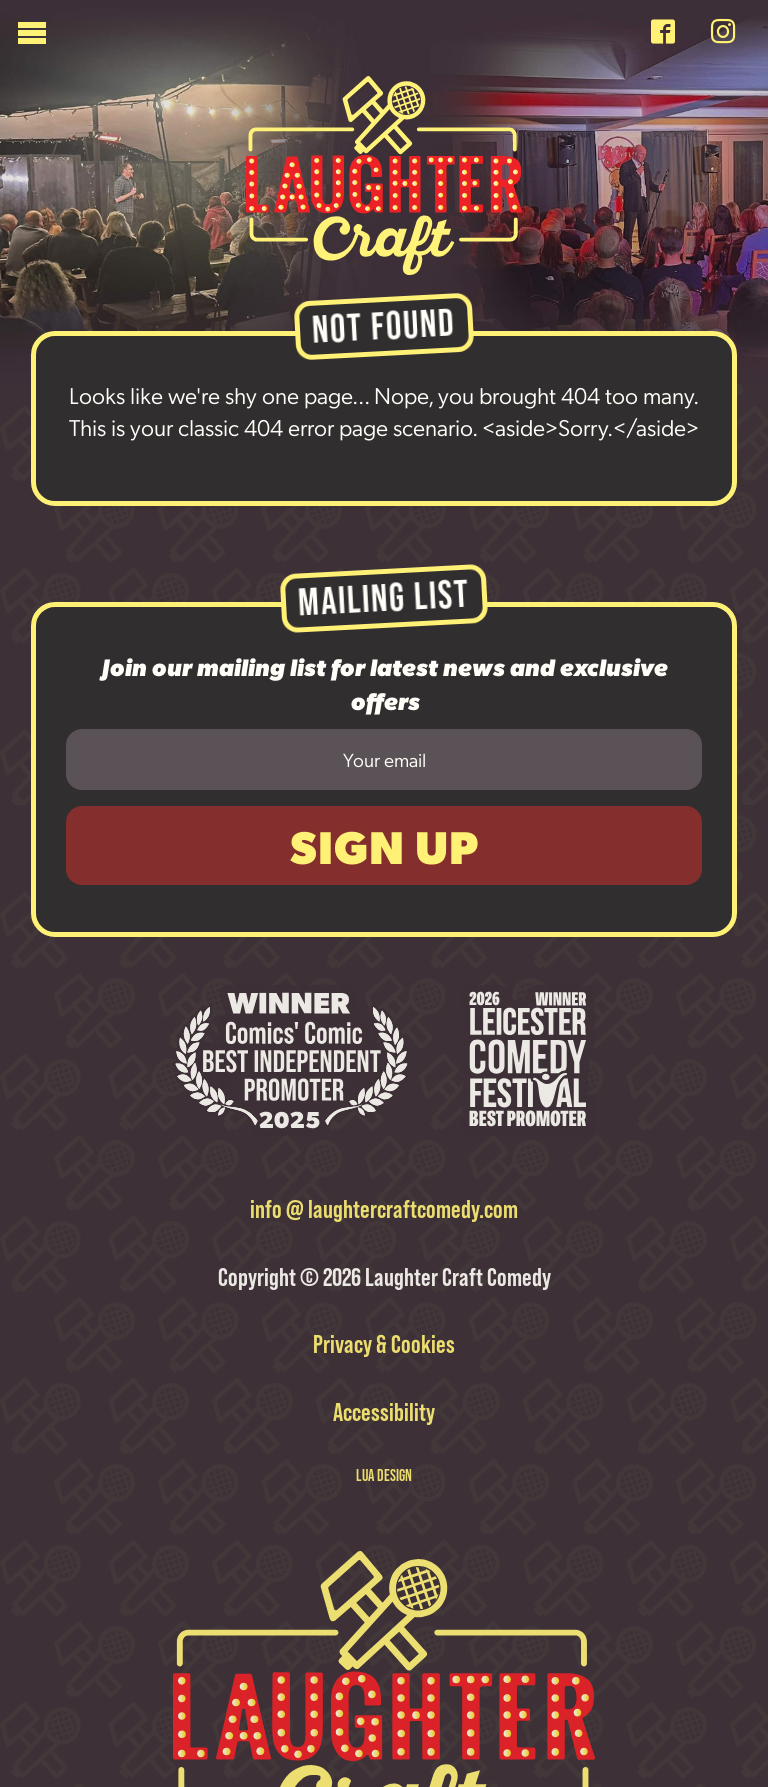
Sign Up (384, 845)
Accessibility (384, 1410)
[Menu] (326, 37)
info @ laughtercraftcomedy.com (384, 1208)
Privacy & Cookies (384, 1343)
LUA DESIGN (384, 1472)
